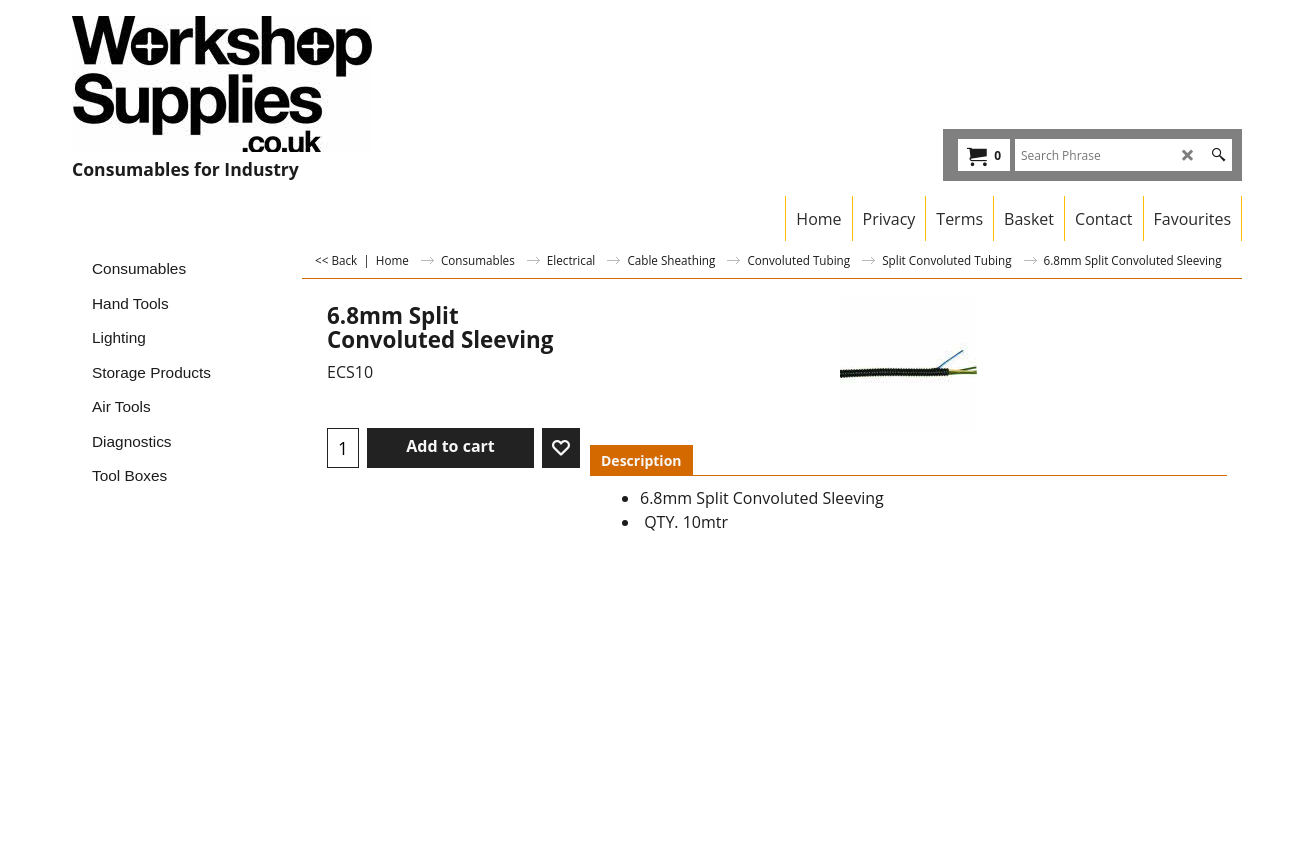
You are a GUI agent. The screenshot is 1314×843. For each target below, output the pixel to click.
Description (641, 460)
